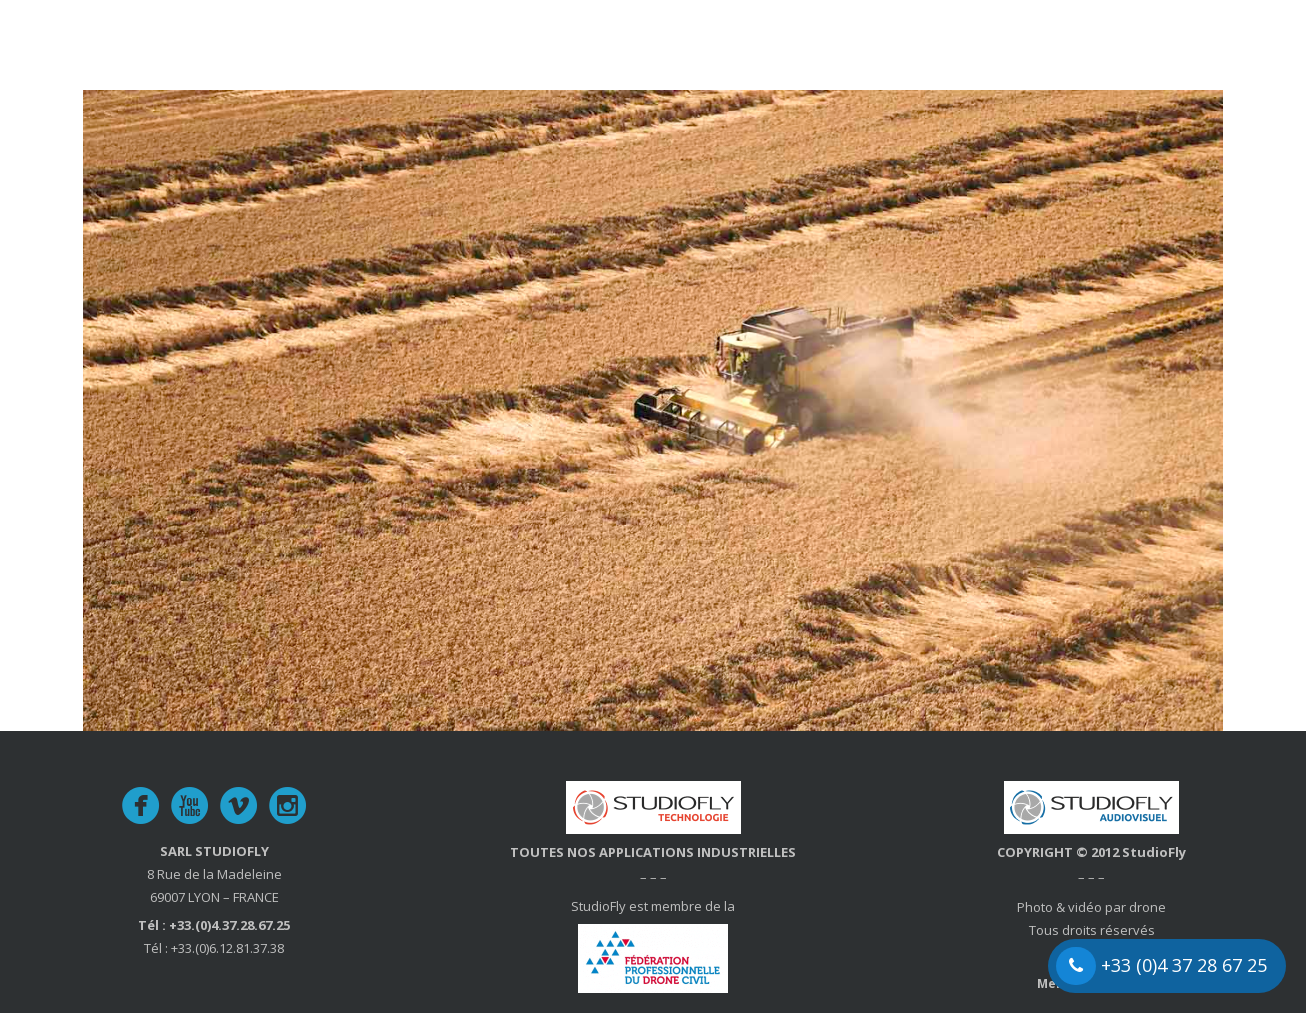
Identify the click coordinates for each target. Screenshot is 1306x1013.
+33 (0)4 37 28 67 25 (1161, 966)
